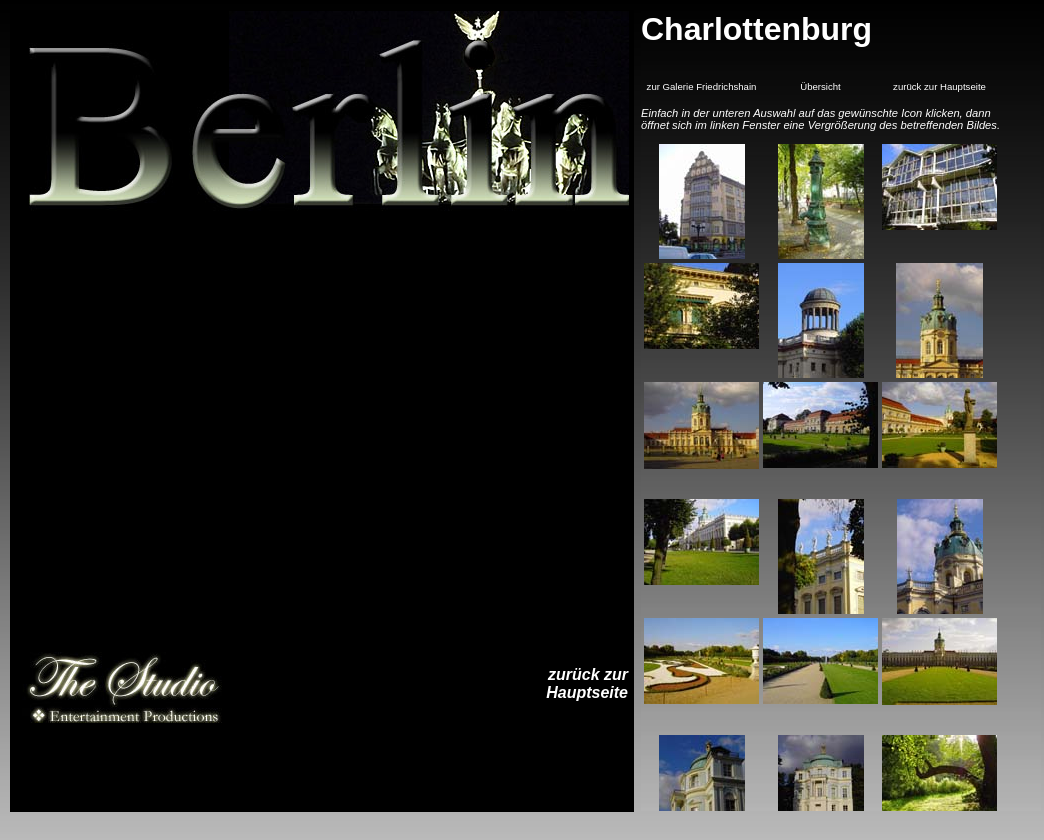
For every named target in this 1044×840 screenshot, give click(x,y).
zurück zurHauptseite (587, 683)
